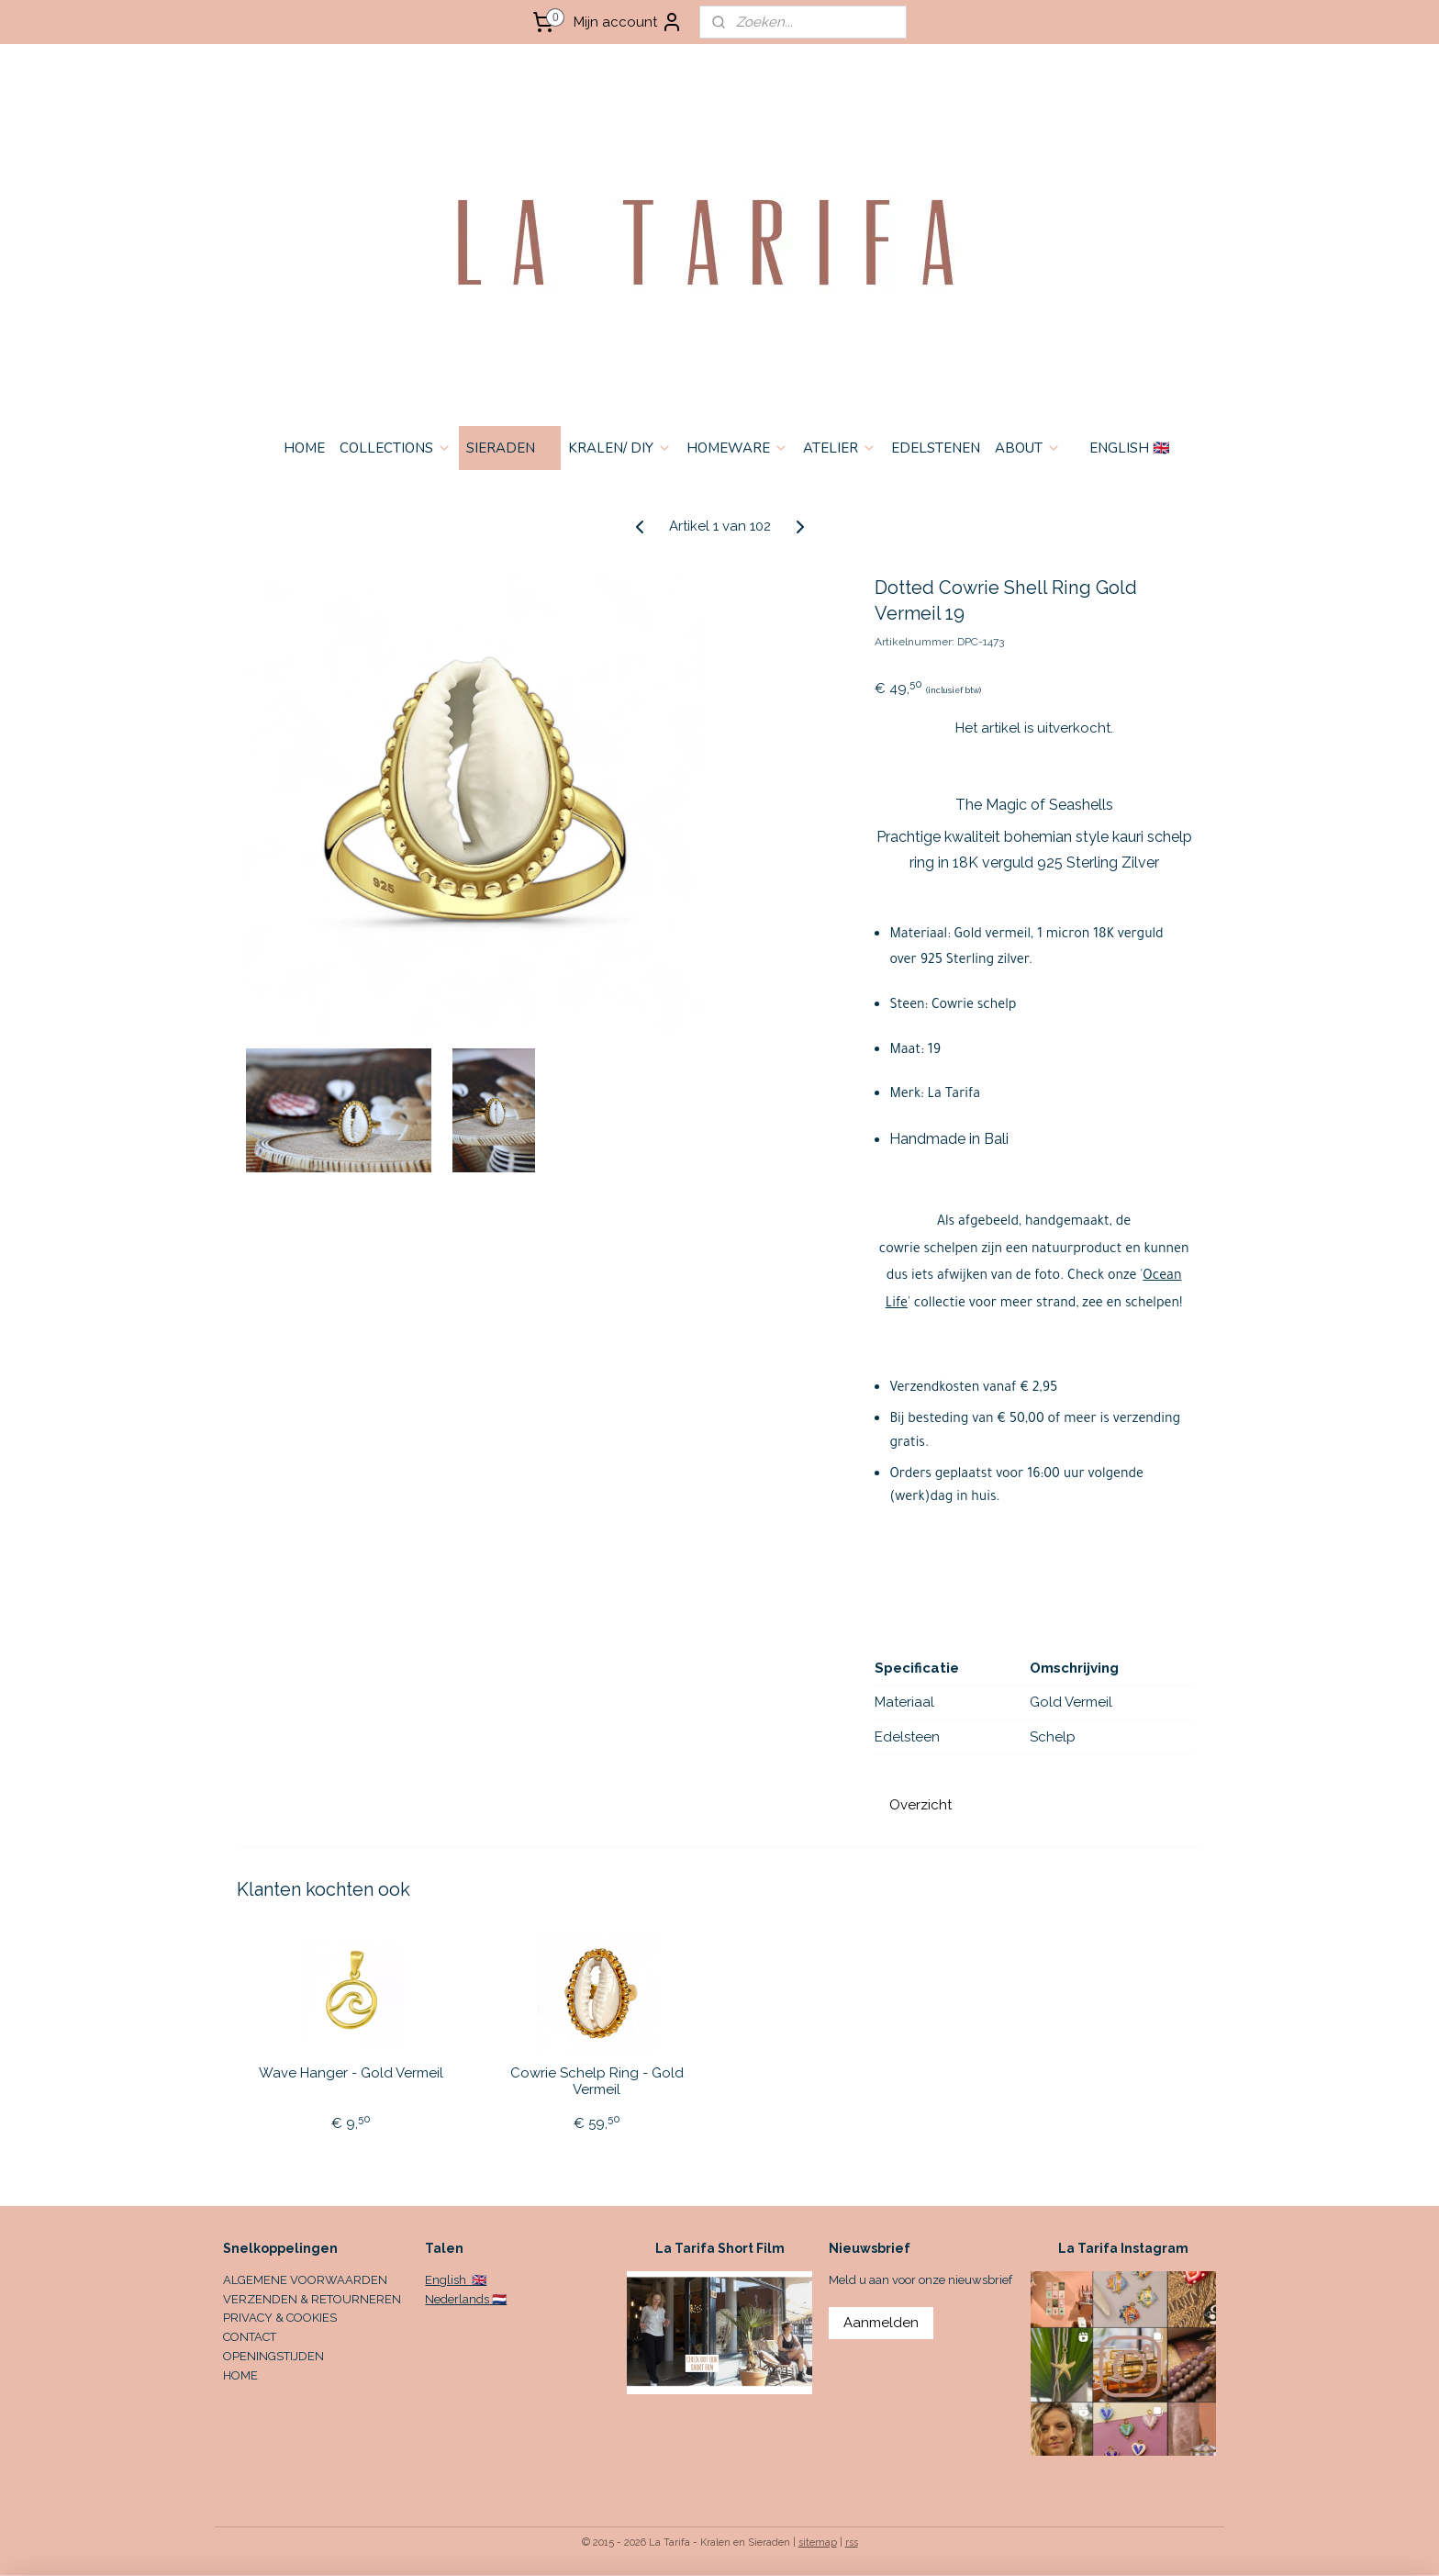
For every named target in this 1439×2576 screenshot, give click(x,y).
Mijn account (628, 22)
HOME (304, 448)
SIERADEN (509, 448)
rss (851, 2542)
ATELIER (839, 448)
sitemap (817, 2542)
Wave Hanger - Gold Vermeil (351, 2073)
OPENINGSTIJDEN (273, 2356)
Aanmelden (881, 2322)
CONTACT (249, 2337)
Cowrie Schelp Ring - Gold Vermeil (597, 2081)
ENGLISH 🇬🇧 (1129, 448)
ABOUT (1028, 448)
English (447, 2280)
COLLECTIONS (396, 448)
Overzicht (920, 1805)
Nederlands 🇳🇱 (466, 2299)
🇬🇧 (477, 2280)
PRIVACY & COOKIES (280, 2317)
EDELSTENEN (935, 448)
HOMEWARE (737, 448)
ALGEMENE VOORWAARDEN (305, 2280)
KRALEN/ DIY (620, 448)
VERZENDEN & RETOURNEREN (312, 2299)
